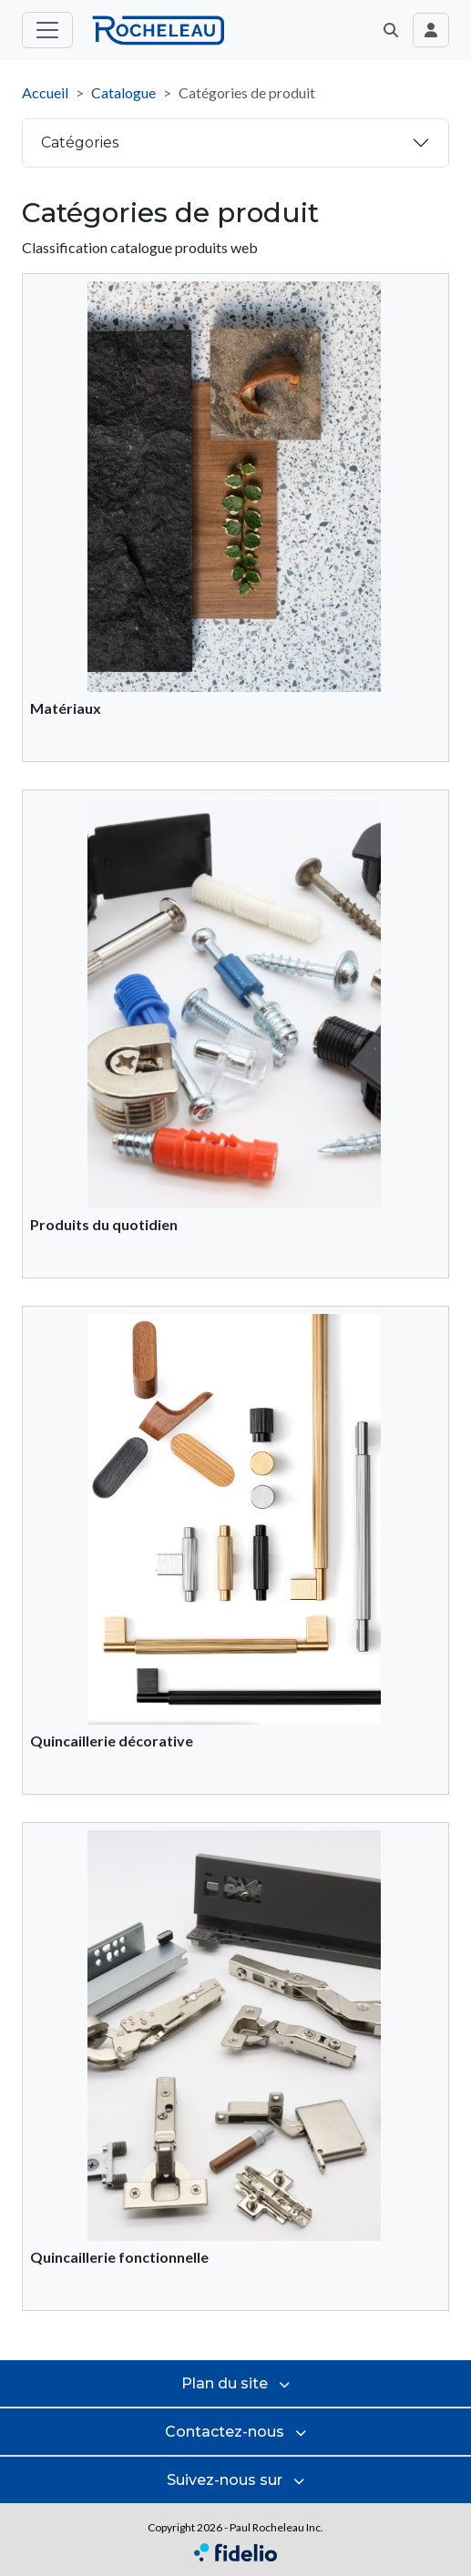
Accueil (45, 92)
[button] (390, 30)
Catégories (79, 142)
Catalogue (123, 92)
